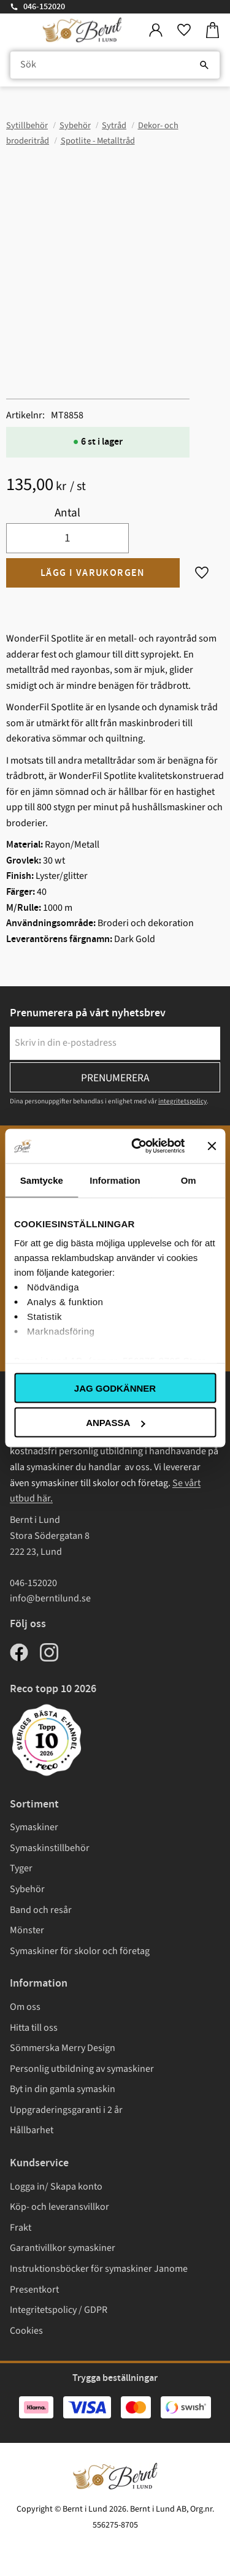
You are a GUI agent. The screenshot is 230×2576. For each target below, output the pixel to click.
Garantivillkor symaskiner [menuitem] (62, 2248)
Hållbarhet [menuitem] (31, 2130)
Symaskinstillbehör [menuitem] (50, 1848)
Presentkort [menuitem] (34, 2289)
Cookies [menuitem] (26, 2330)
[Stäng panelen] (211, 1145)
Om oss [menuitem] (25, 2007)
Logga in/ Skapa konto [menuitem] (56, 2186)
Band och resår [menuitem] (41, 1910)
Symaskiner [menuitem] (34, 1827)
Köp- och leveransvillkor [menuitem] (59, 2207)
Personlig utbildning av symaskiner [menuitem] (82, 2069)
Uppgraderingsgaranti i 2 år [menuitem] (66, 2110)
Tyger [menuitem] (21, 1868)
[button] (184, 30)
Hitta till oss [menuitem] (34, 2027)
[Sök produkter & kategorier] (115, 65)
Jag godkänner (115, 1387)
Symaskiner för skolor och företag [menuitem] (80, 1951)
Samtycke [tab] (41, 1180)
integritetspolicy (182, 1101)
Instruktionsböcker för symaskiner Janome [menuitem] (99, 2268)
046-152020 (44, 6)
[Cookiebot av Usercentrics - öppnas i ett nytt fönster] (137, 1146)
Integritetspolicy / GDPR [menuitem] (58, 2310)
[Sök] (204, 65)
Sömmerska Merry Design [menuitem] (62, 2048)
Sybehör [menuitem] (27, 1889)
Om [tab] (188, 1180)
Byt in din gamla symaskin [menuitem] (62, 2089)
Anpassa (115, 1422)
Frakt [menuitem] (20, 2227)
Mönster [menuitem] (27, 1930)
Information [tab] (115, 1180)
